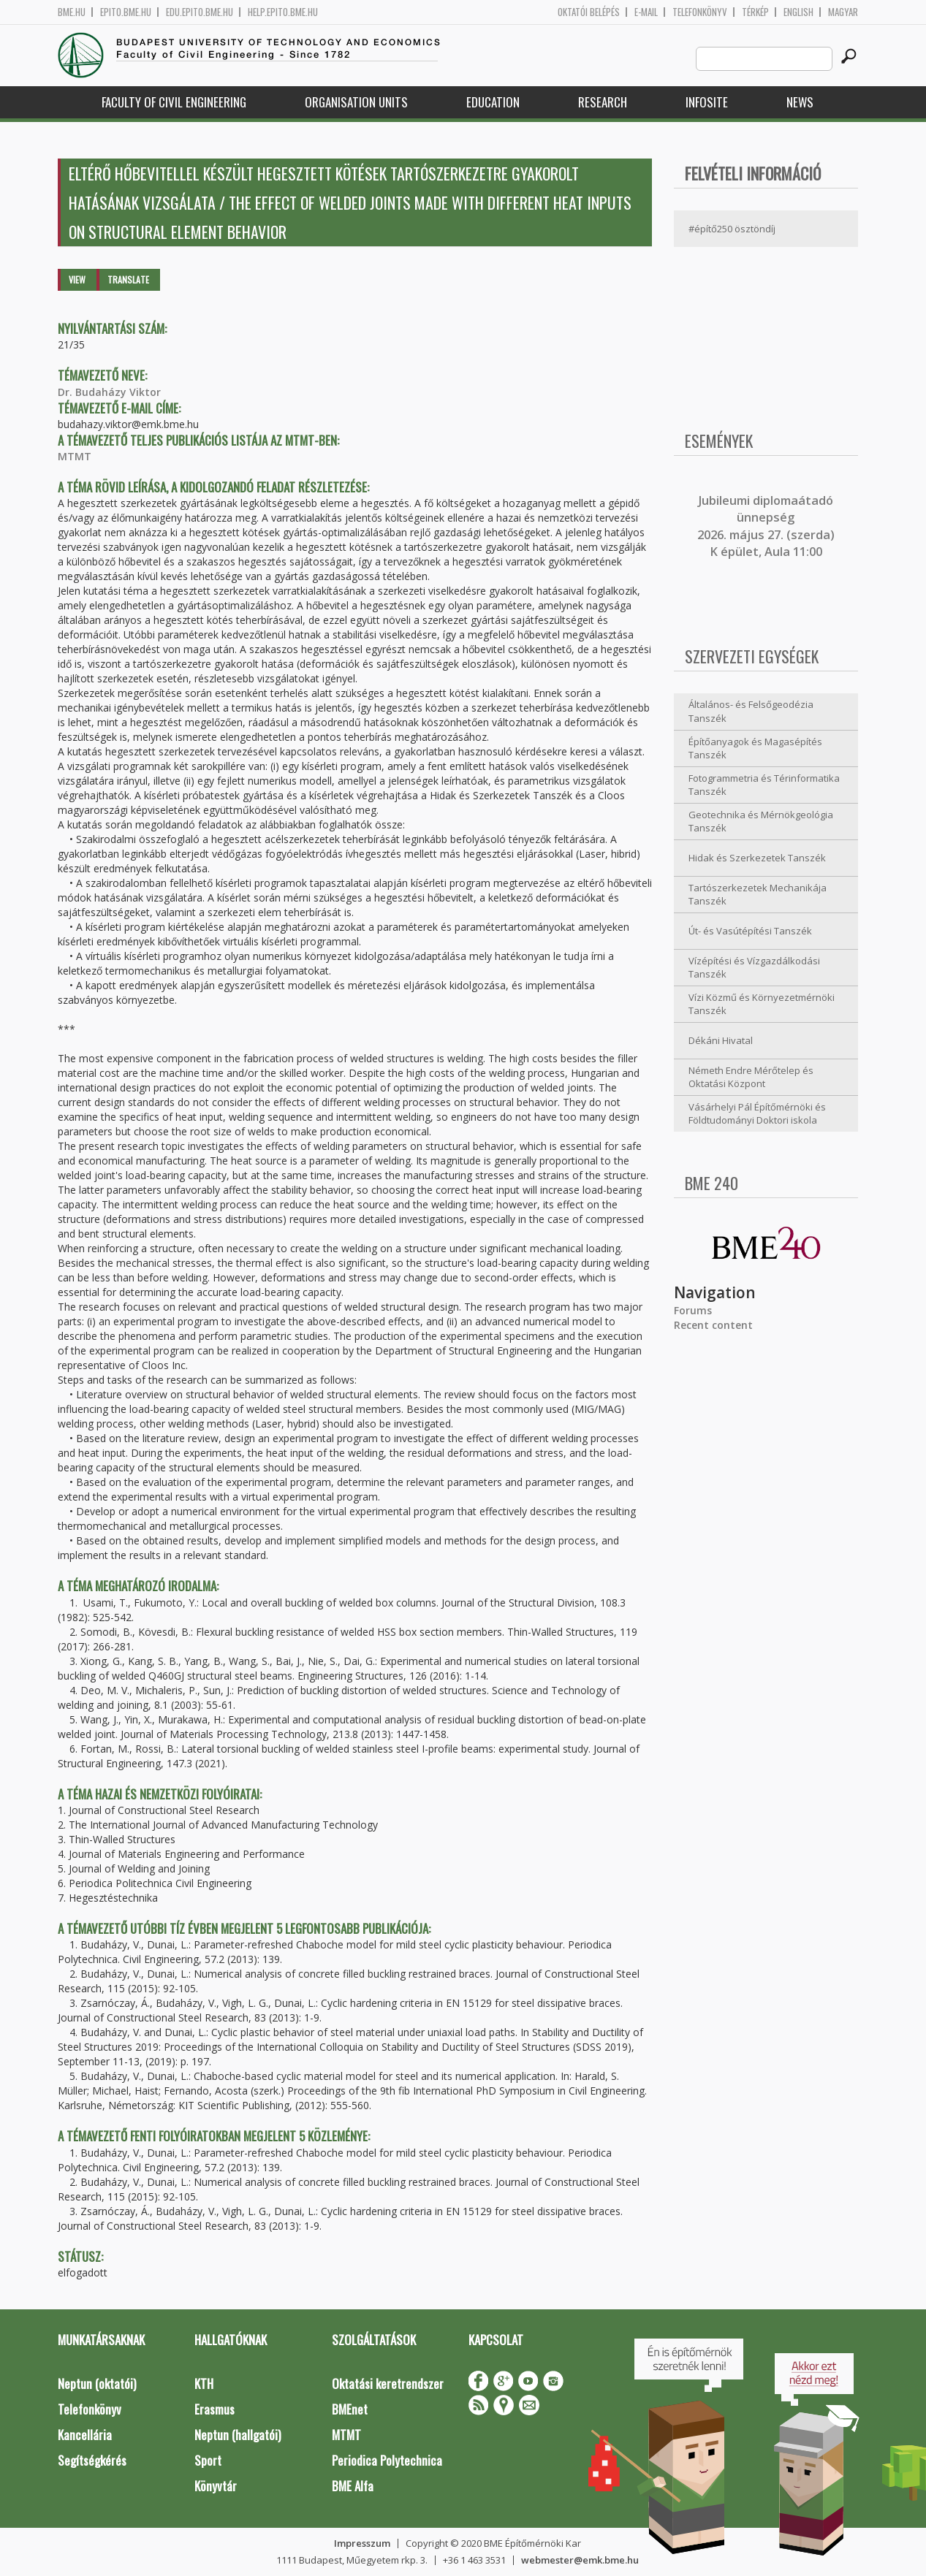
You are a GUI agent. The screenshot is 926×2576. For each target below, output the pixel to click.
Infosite (707, 102)
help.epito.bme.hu (283, 12)
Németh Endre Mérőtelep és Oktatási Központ (750, 1077)
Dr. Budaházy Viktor (109, 392)
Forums (693, 1310)
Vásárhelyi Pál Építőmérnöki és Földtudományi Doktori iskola (757, 1113)
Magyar (843, 12)
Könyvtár (215, 2486)
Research (602, 102)
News (799, 102)
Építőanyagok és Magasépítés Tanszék (755, 748)
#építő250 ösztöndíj (731, 228)
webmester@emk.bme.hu (580, 2560)
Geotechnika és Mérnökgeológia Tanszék (760, 821)
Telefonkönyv (699, 12)
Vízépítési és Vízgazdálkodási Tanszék (754, 967)
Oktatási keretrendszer (388, 2383)
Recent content (713, 1325)
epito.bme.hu (125, 12)
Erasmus (214, 2409)
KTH (203, 2383)
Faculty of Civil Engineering (174, 102)
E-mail (646, 12)
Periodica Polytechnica (387, 2460)
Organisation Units (356, 102)
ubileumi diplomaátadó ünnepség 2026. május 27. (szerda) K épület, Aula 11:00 (766, 526)
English (798, 12)
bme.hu (72, 12)
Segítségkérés (92, 2460)
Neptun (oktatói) (97, 2383)
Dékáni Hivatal (720, 1040)
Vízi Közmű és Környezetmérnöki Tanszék (761, 1004)
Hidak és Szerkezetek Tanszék (757, 857)
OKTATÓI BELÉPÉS (589, 12)
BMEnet (350, 2409)
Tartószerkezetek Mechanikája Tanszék (757, 894)
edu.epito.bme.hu (199, 12)
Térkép (755, 12)
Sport (207, 2460)
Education (493, 102)
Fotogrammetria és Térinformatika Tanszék (764, 785)
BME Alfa (352, 2486)
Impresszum (362, 2543)
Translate (128, 279)
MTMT (74, 456)
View (77, 279)
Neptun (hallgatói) (237, 2435)
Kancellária (85, 2435)
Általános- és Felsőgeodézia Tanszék (750, 711)
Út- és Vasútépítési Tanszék (750, 930)
